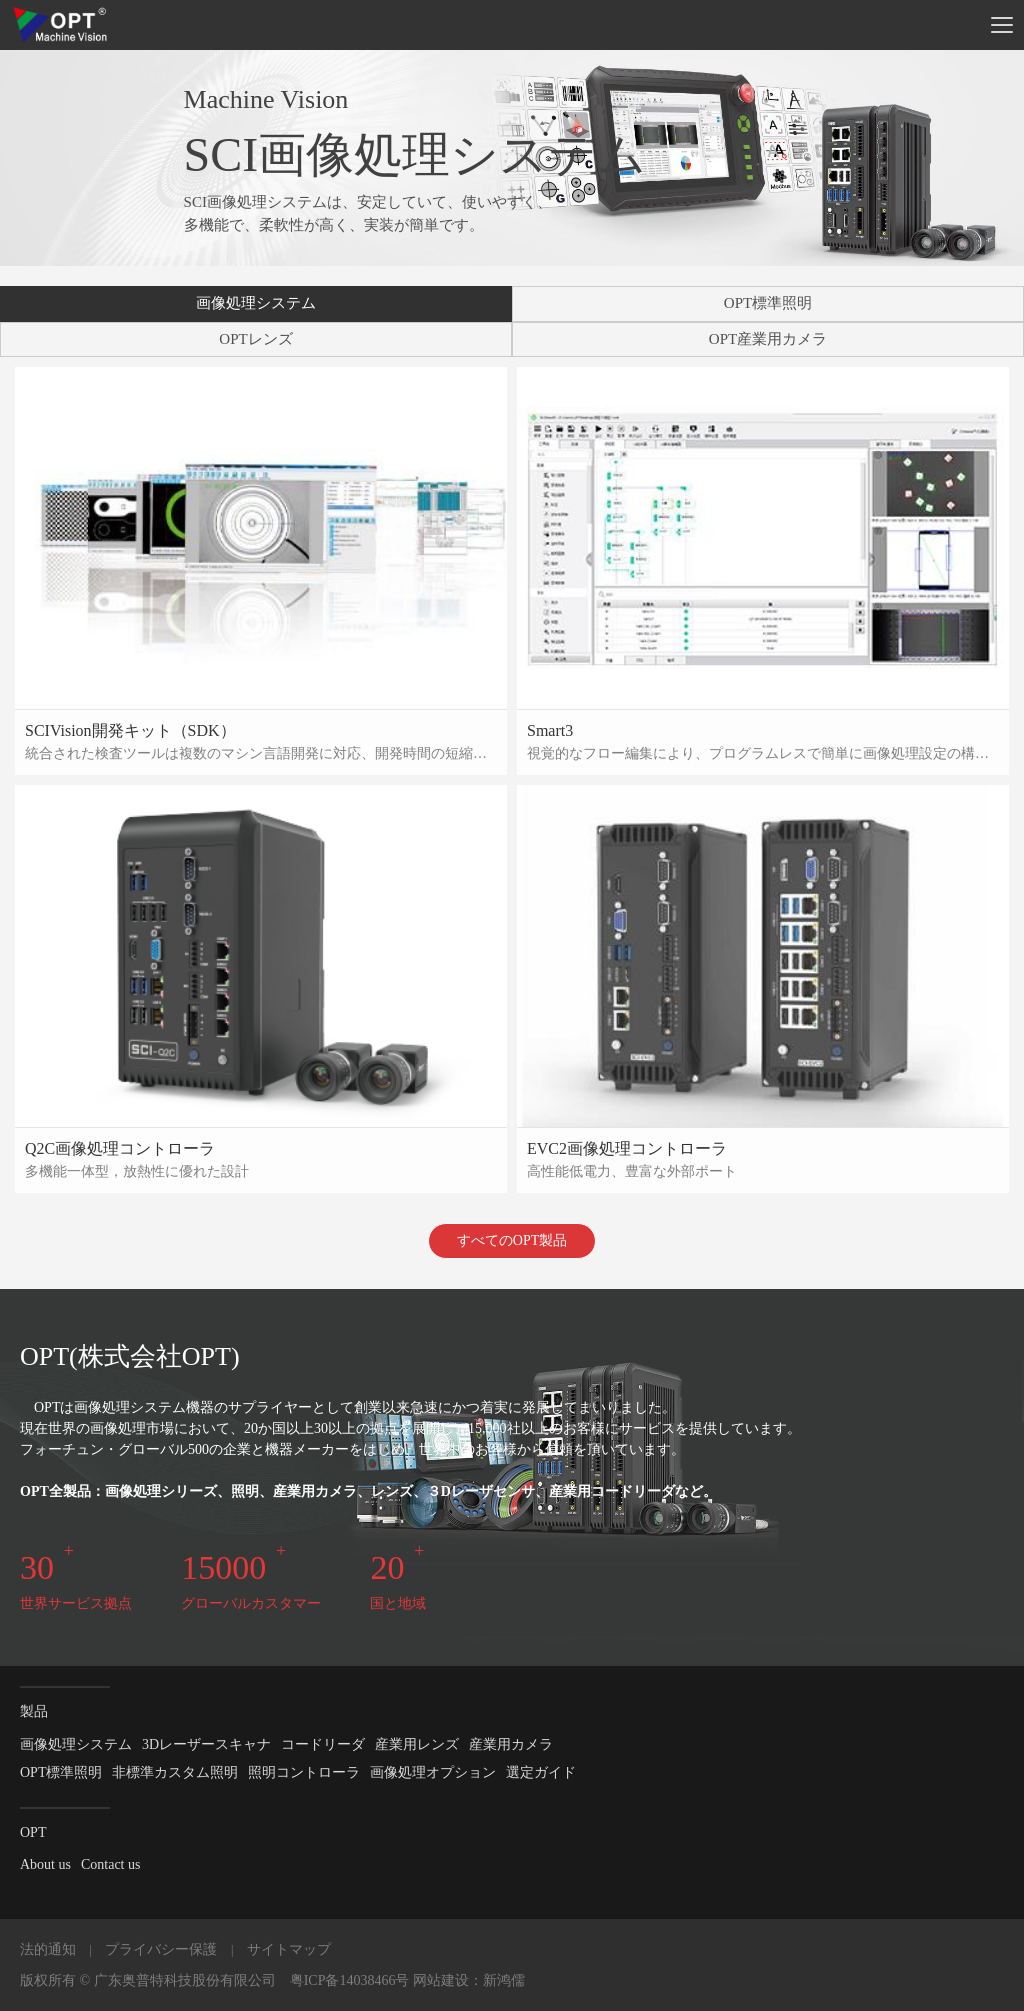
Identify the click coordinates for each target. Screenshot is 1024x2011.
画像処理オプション (433, 1772)
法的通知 (48, 1949)
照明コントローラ (304, 1772)
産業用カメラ (511, 1744)
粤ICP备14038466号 (350, 1980)
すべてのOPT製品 (512, 1240)
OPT (33, 1832)
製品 (34, 1711)
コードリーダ (323, 1744)
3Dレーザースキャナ (206, 1744)
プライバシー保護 (161, 1949)
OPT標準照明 (768, 303)
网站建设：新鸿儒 (469, 1980)
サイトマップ (289, 1949)
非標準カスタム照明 (175, 1772)
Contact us (111, 1864)
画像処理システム (256, 303)
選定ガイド (541, 1772)
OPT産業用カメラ (768, 339)
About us (45, 1864)
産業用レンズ (417, 1744)
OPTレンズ (255, 339)
